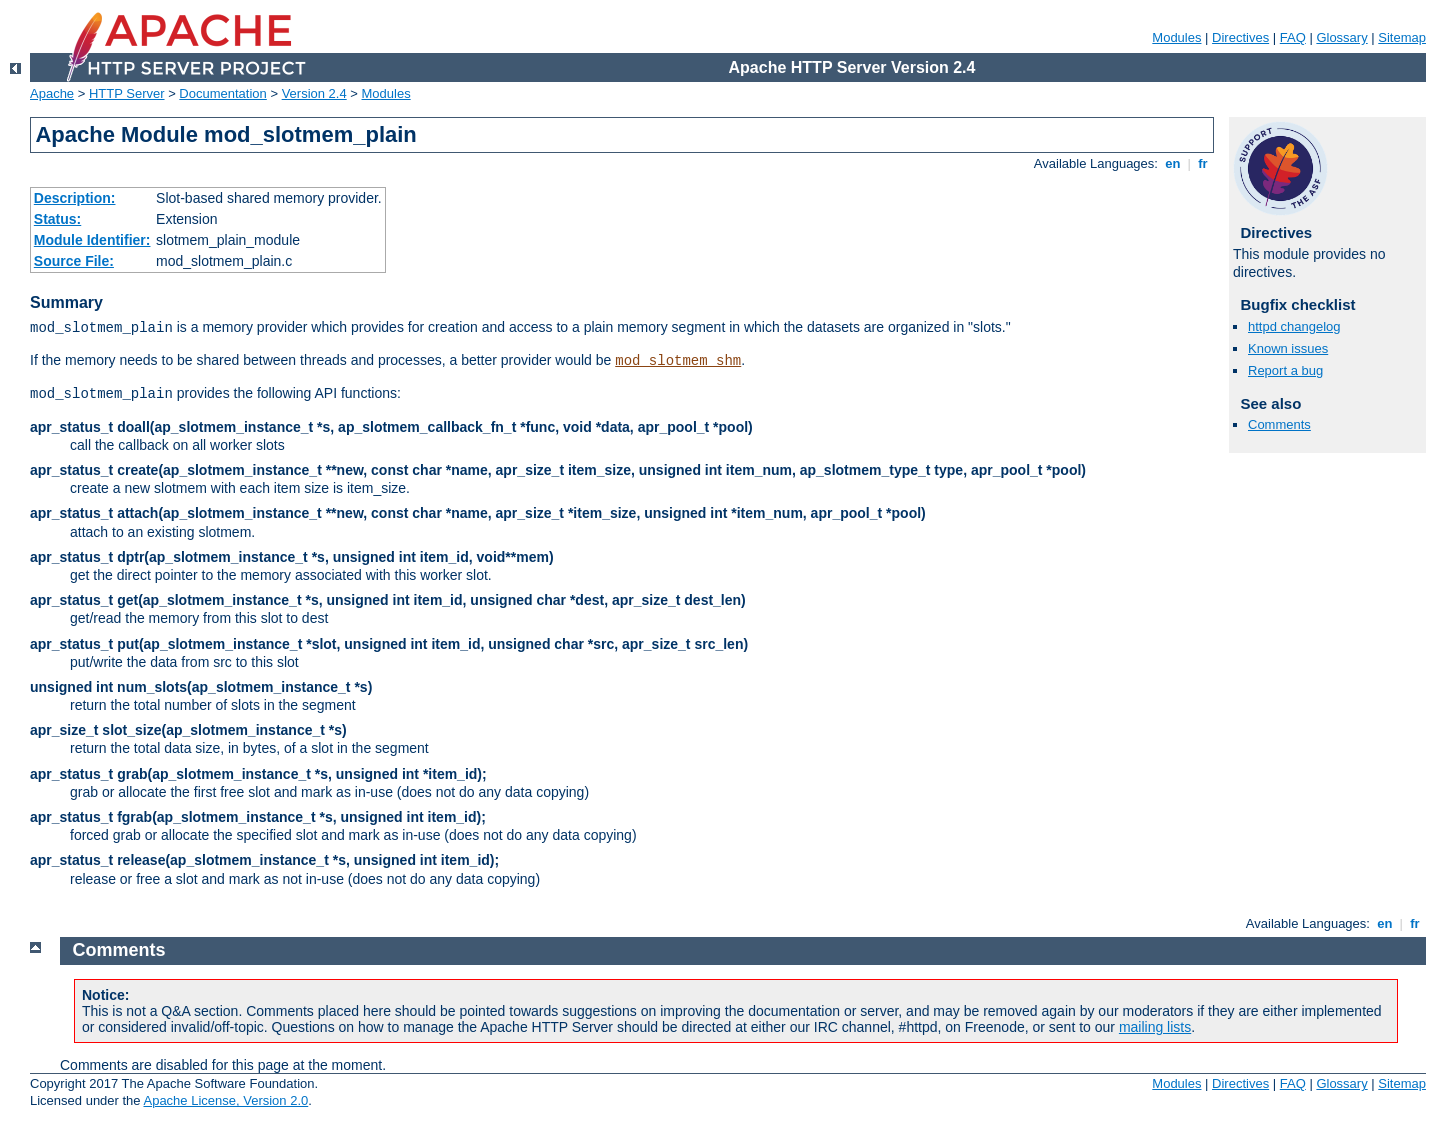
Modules (1176, 37)
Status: (57, 219)
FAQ (1293, 37)
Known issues (1288, 348)
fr (1203, 163)
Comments (1279, 424)
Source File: (74, 261)
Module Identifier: (92, 240)
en (1173, 163)
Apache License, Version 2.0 (225, 1100)
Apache (52, 93)
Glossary (1341, 37)
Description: (75, 198)
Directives (1240, 37)
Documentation (222, 93)
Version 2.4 (314, 93)
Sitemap (1402, 37)
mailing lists (1155, 1027)
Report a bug (1285, 370)
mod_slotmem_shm (678, 361)
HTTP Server (127, 93)
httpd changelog (1294, 326)
